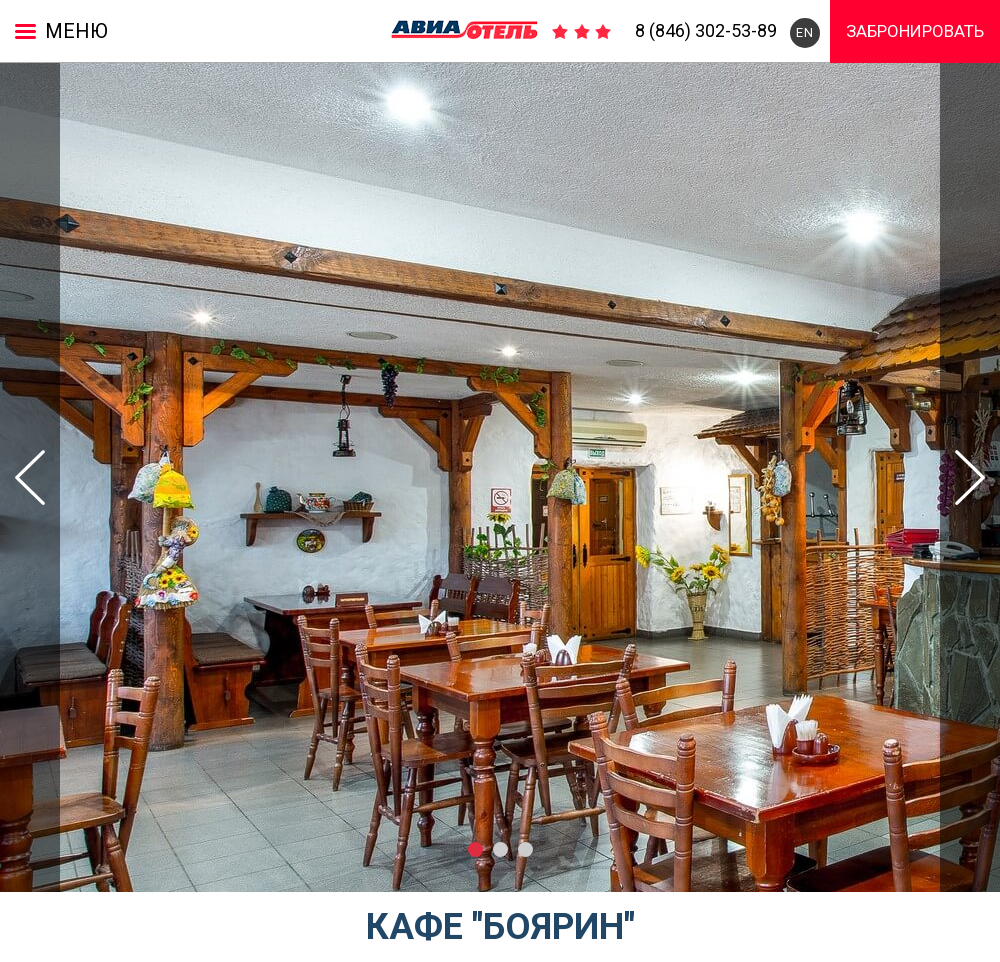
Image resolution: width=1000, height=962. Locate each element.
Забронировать (915, 31)
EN (805, 32)
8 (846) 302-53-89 (706, 30)
